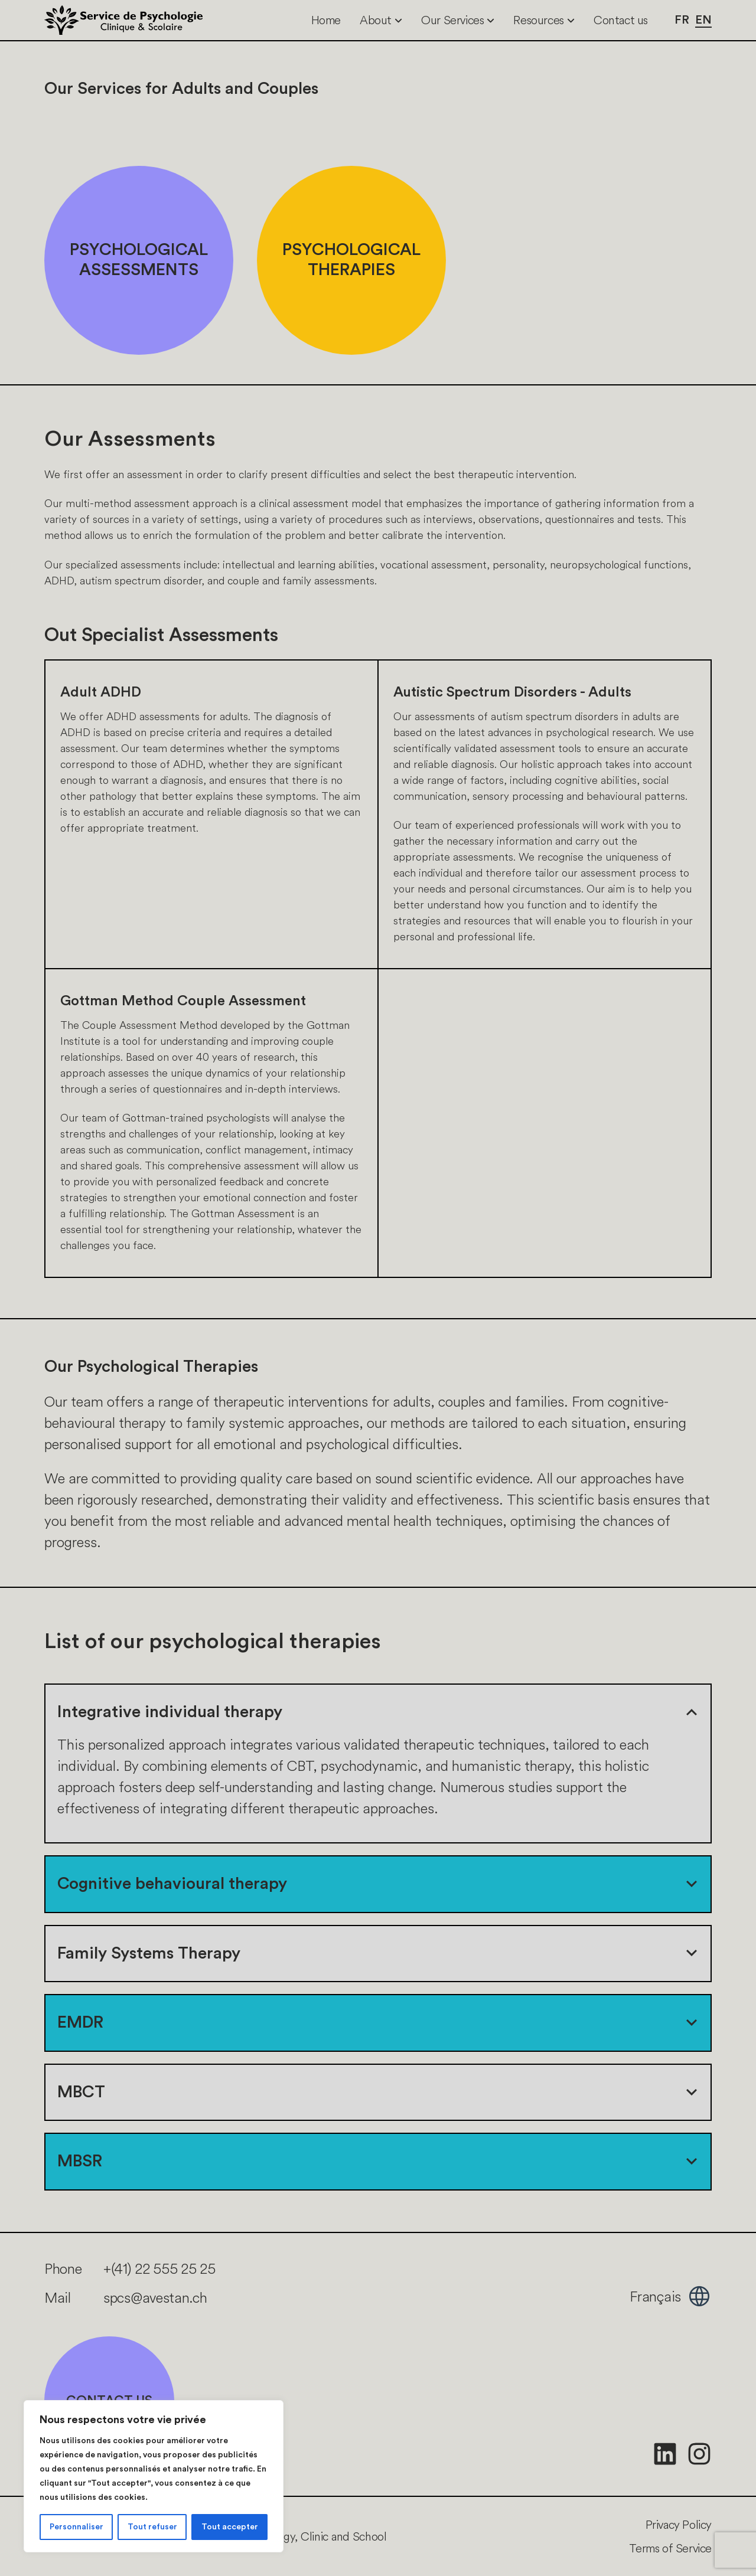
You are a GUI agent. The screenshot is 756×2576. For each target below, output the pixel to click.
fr (681, 20)
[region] (154, 2476)
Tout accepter (229, 2527)
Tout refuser (152, 2527)
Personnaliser (76, 2527)
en (703, 20)
